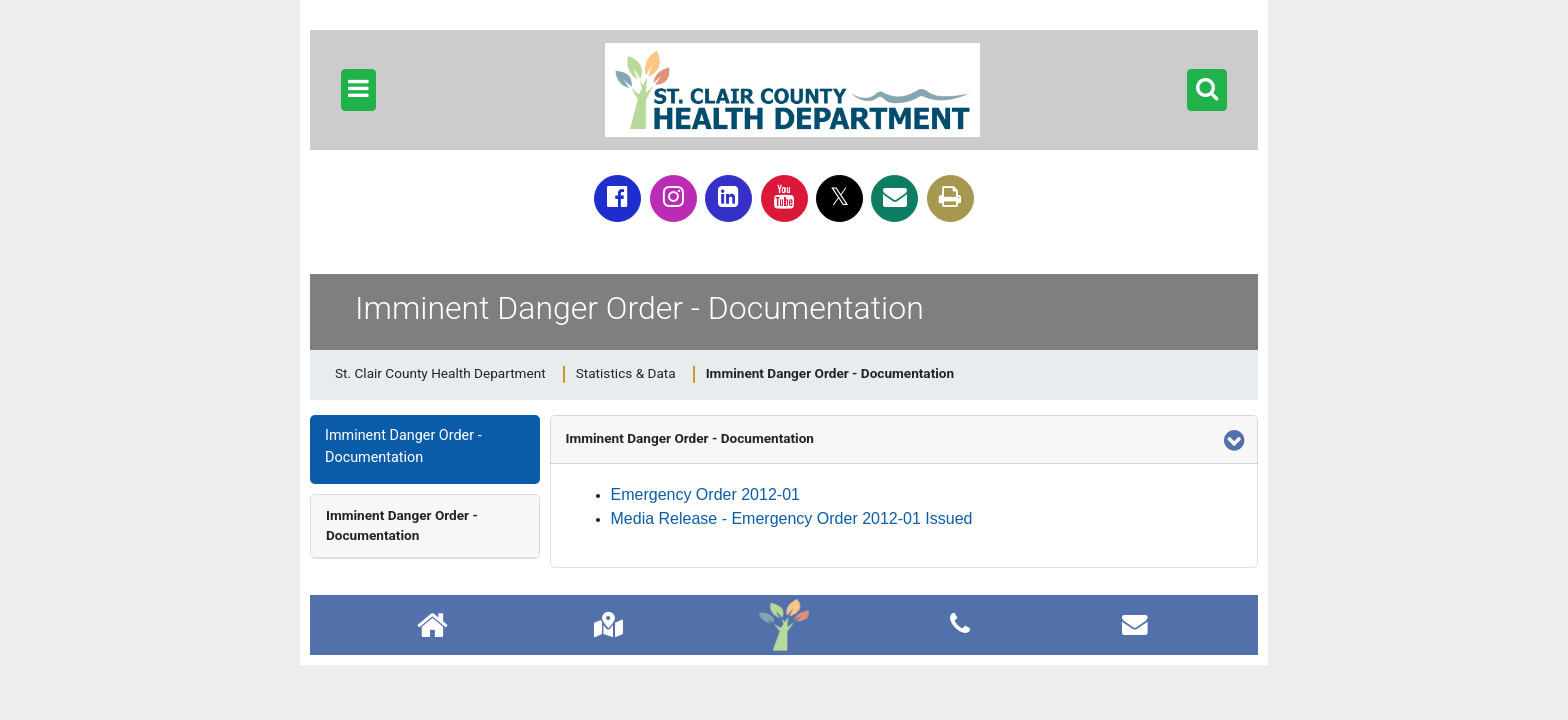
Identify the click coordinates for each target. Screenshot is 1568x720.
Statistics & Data (626, 373)
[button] (358, 90)
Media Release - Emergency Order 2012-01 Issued (792, 518)
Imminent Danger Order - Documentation (402, 525)
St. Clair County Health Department (440, 373)
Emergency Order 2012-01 (705, 494)
